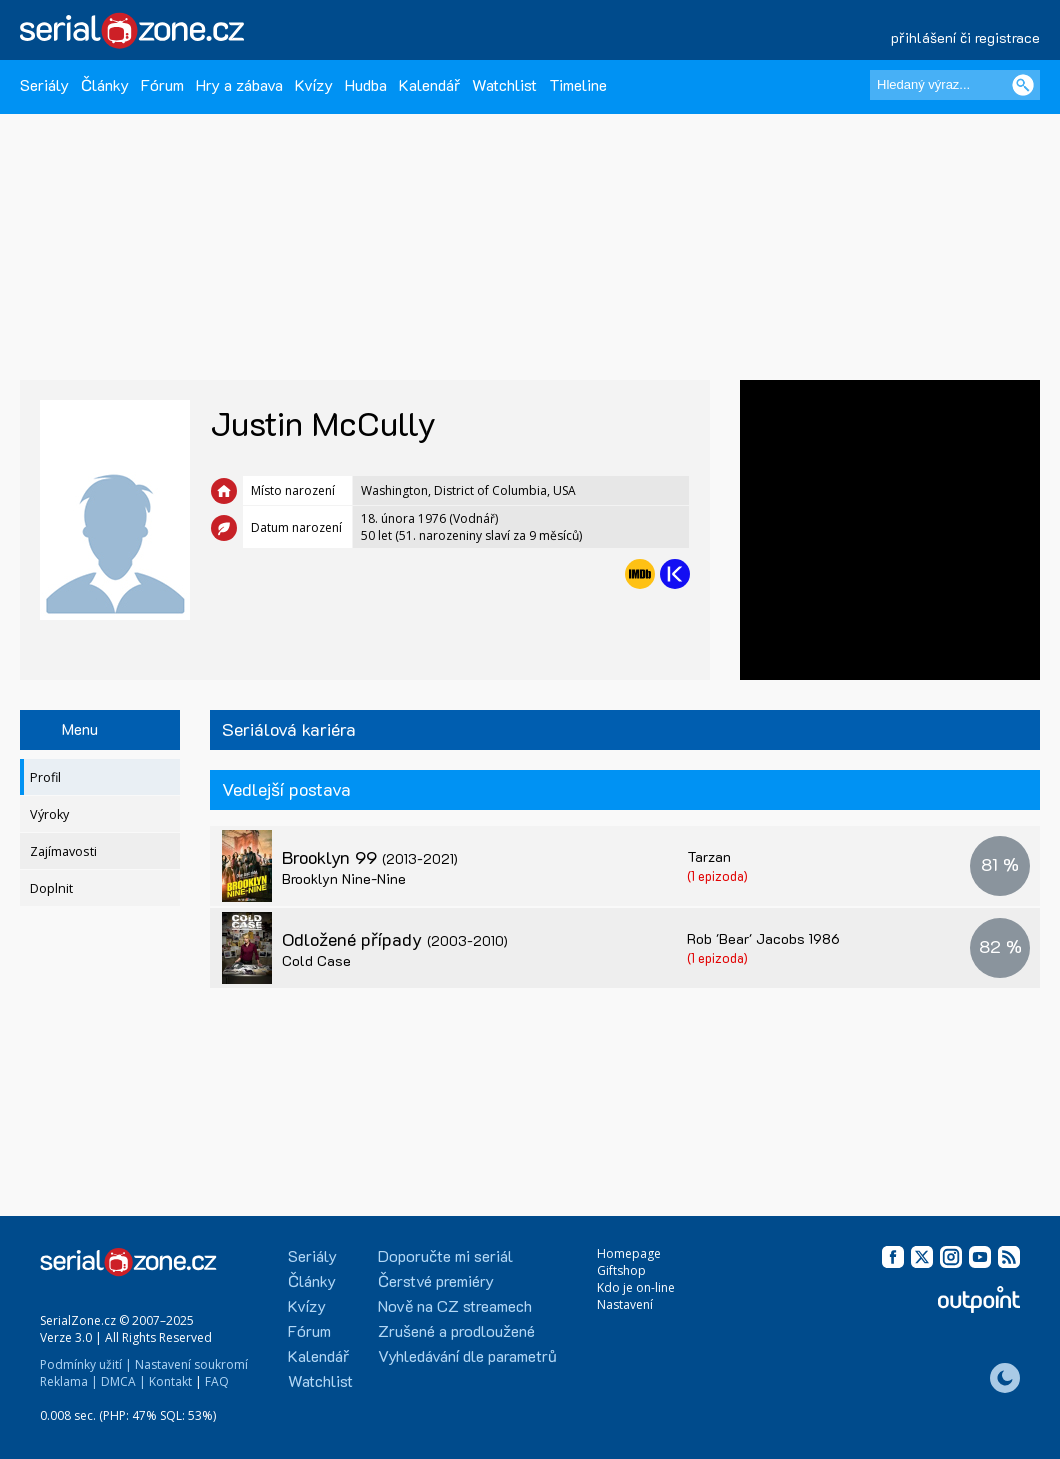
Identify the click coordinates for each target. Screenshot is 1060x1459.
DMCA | (123, 1381)
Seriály (44, 84)
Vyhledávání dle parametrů (467, 1355)
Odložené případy (395, 939)
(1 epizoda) (717, 875)
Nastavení (625, 1304)
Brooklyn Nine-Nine (344, 878)
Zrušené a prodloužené (456, 1330)
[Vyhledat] (1023, 85)
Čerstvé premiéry (436, 1280)
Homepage (629, 1253)
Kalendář (429, 84)
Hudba (366, 84)
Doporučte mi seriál (445, 1255)
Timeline (578, 84)
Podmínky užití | (86, 1364)
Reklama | (69, 1381)
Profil (45, 777)
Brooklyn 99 (370, 857)
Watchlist (504, 84)
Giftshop (621, 1270)
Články (105, 84)
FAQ (217, 1381)
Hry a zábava (239, 84)
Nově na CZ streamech (455, 1305)
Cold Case (316, 960)
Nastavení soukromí (191, 1364)
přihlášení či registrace (965, 37)
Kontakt (170, 1381)
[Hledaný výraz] (955, 85)
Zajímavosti (63, 851)
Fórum (162, 84)
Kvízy (314, 84)
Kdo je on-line (636, 1287)
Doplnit (51, 888)
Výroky (49, 814)
